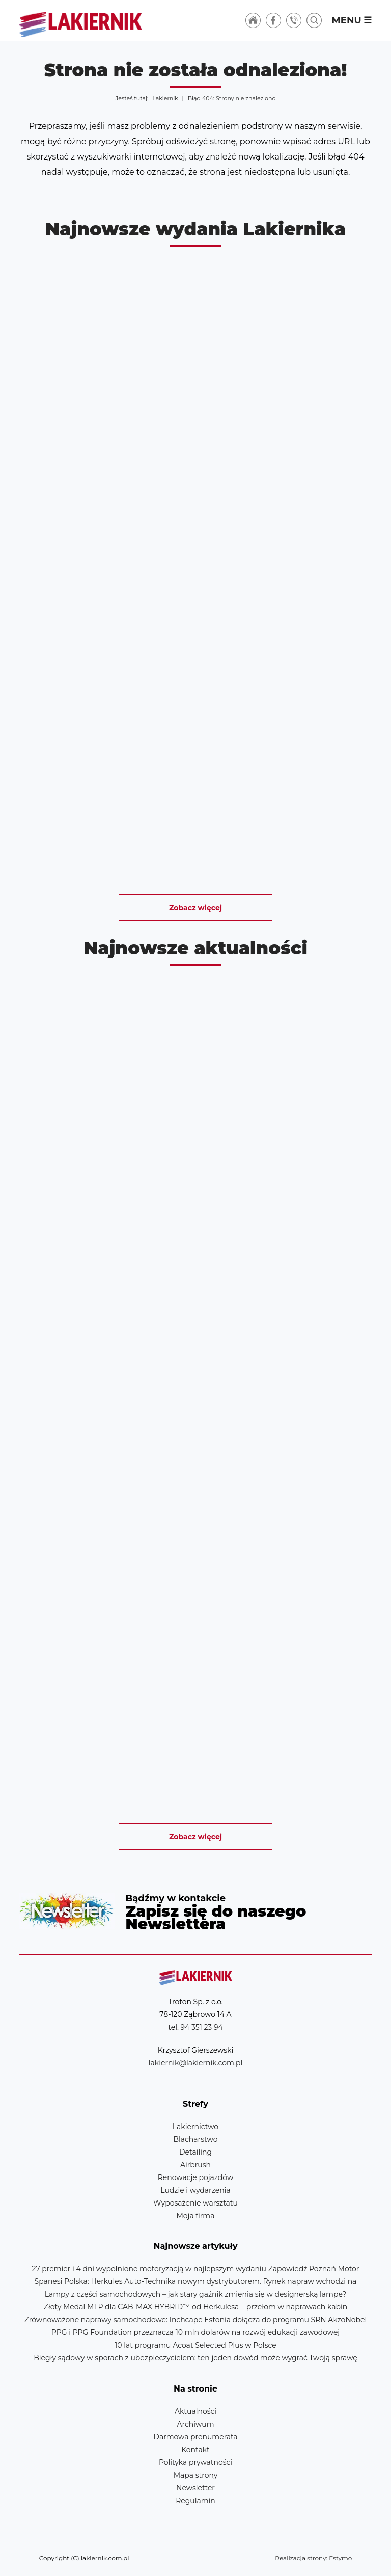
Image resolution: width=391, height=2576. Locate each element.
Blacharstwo (196, 2139)
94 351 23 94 (202, 2027)
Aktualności (195, 2411)
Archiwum (195, 2424)
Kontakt (195, 2449)
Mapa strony (196, 2475)
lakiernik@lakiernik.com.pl (195, 2062)
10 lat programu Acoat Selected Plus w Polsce (195, 2345)
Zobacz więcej (195, 907)
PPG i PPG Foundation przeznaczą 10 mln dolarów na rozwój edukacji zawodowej (195, 2332)
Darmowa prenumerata (195, 2436)
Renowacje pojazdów (195, 2177)
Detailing (195, 2152)
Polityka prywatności (195, 2462)
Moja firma (195, 2215)
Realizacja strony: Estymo (313, 2558)
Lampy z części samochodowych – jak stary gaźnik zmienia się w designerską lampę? (196, 2294)
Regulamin (195, 2500)
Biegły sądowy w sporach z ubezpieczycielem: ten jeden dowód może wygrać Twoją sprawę (195, 2357)
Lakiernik (165, 98)
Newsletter (195, 1911)
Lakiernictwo (195, 2126)
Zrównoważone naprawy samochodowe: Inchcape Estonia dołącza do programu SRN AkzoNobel (195, 2319)
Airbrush (195, 2164)
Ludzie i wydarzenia (195, 2190)
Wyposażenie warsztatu (195, 2203)
